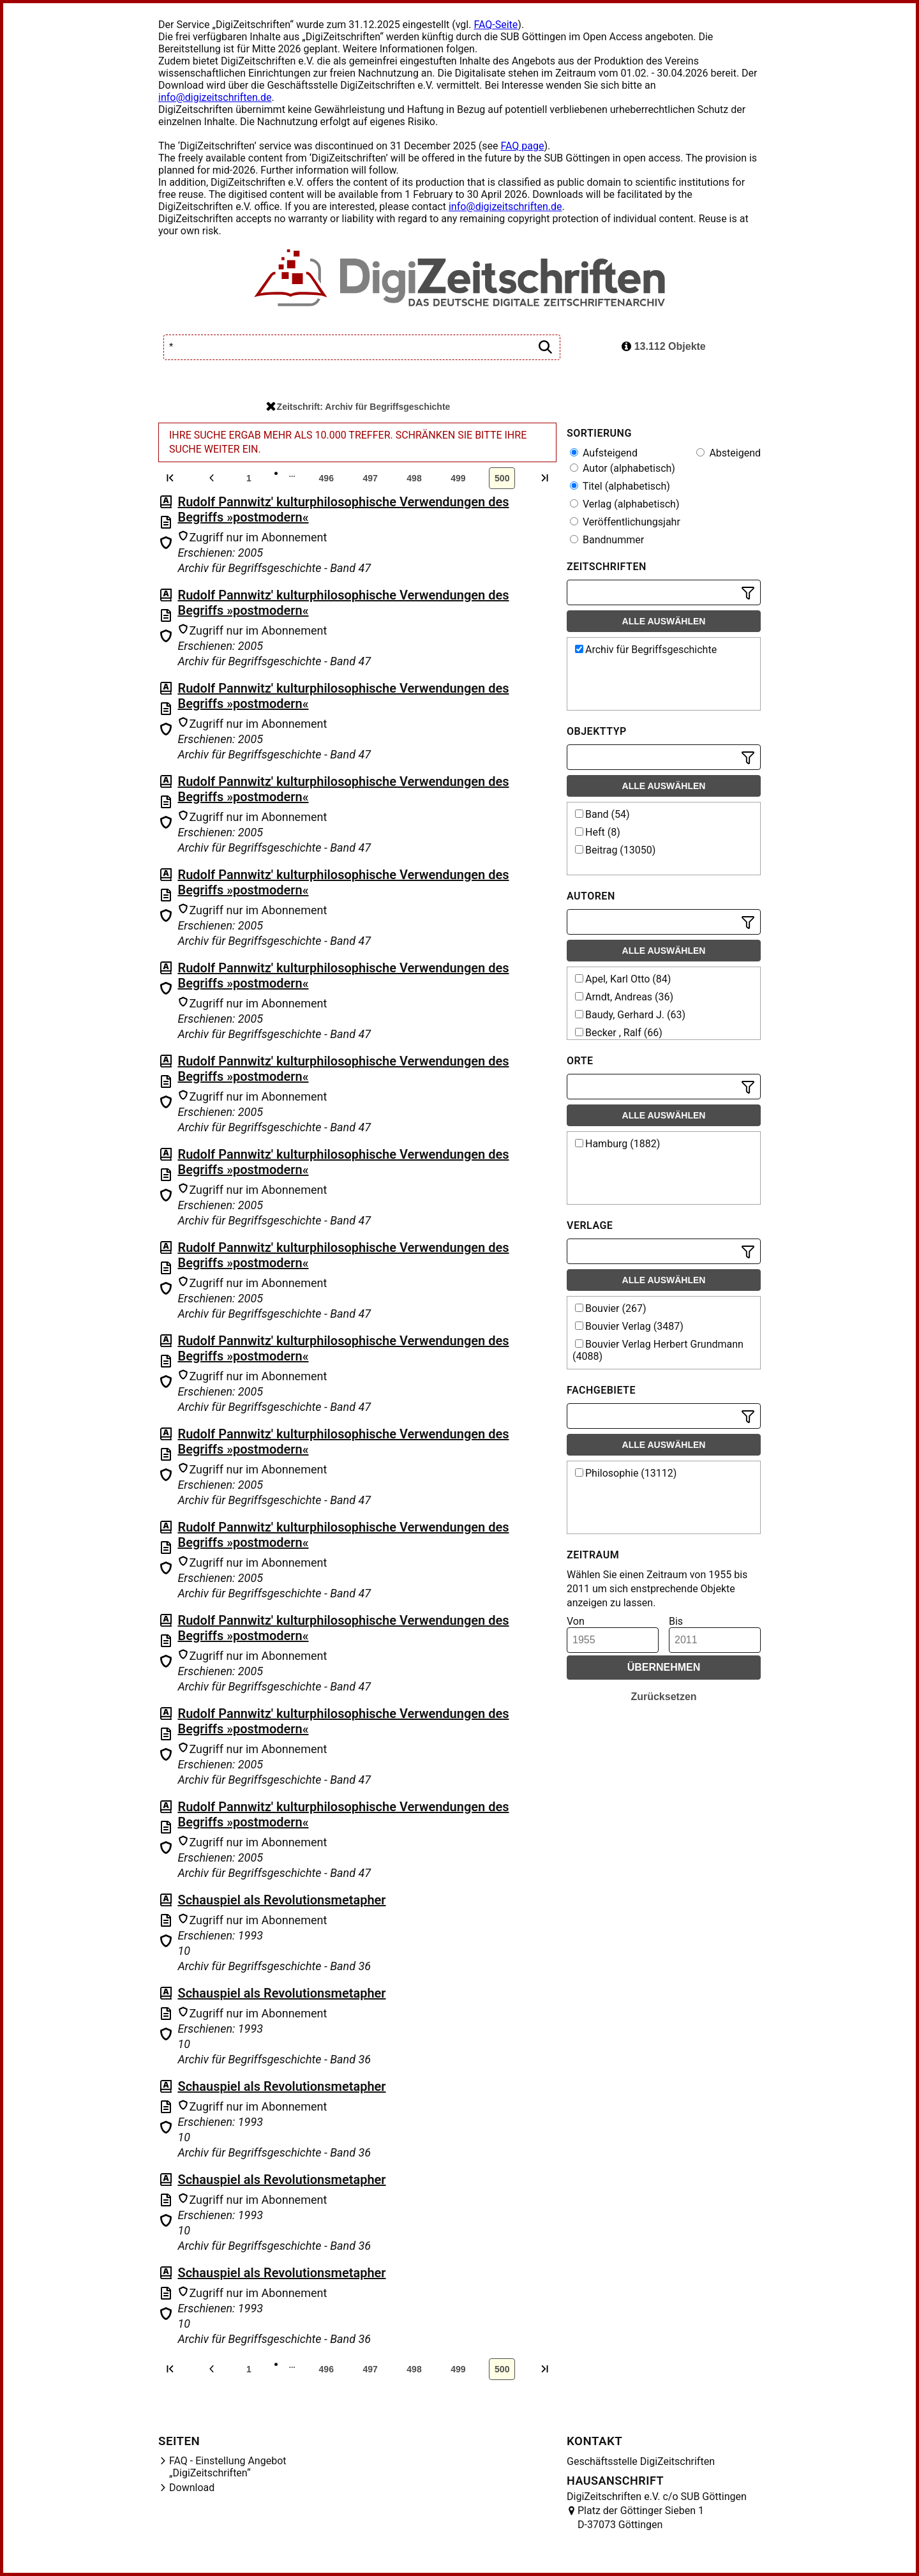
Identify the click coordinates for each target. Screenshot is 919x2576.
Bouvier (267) (610, 1308)
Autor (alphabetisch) (622, 468)
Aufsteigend (604, 453)
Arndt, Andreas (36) (624, 997)
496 (326, 478)
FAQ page (522, 146)
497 (369, 478)
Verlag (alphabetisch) (624, 504)
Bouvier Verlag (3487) (629, 1326)
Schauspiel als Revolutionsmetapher (281, 1900)
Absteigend (728, 453)
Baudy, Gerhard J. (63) (630, 1015)
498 (414, 478)
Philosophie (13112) (625, 1473)
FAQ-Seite (496, 25)
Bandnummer (607, 540)
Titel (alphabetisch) (620, 486)
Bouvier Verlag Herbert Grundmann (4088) (657, 1350)
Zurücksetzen (663, 1696)
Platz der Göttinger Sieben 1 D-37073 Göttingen (641, 2517)
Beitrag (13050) (615, 850)
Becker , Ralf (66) (618, 1033)
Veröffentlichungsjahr (625, 522)
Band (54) (602, 814)
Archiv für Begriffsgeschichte (646, 650)
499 (458, 478)
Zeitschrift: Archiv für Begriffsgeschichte (358, 407)
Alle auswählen (664, 621)
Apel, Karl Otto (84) (623, 979)
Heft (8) (597, 832)
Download (191, 2488)
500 (502, 478)
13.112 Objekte (664, 346)
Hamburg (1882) (617, 1144)
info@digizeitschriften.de (215, 97)
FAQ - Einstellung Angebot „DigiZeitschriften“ (228, 2467)
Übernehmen (664, 1667)
